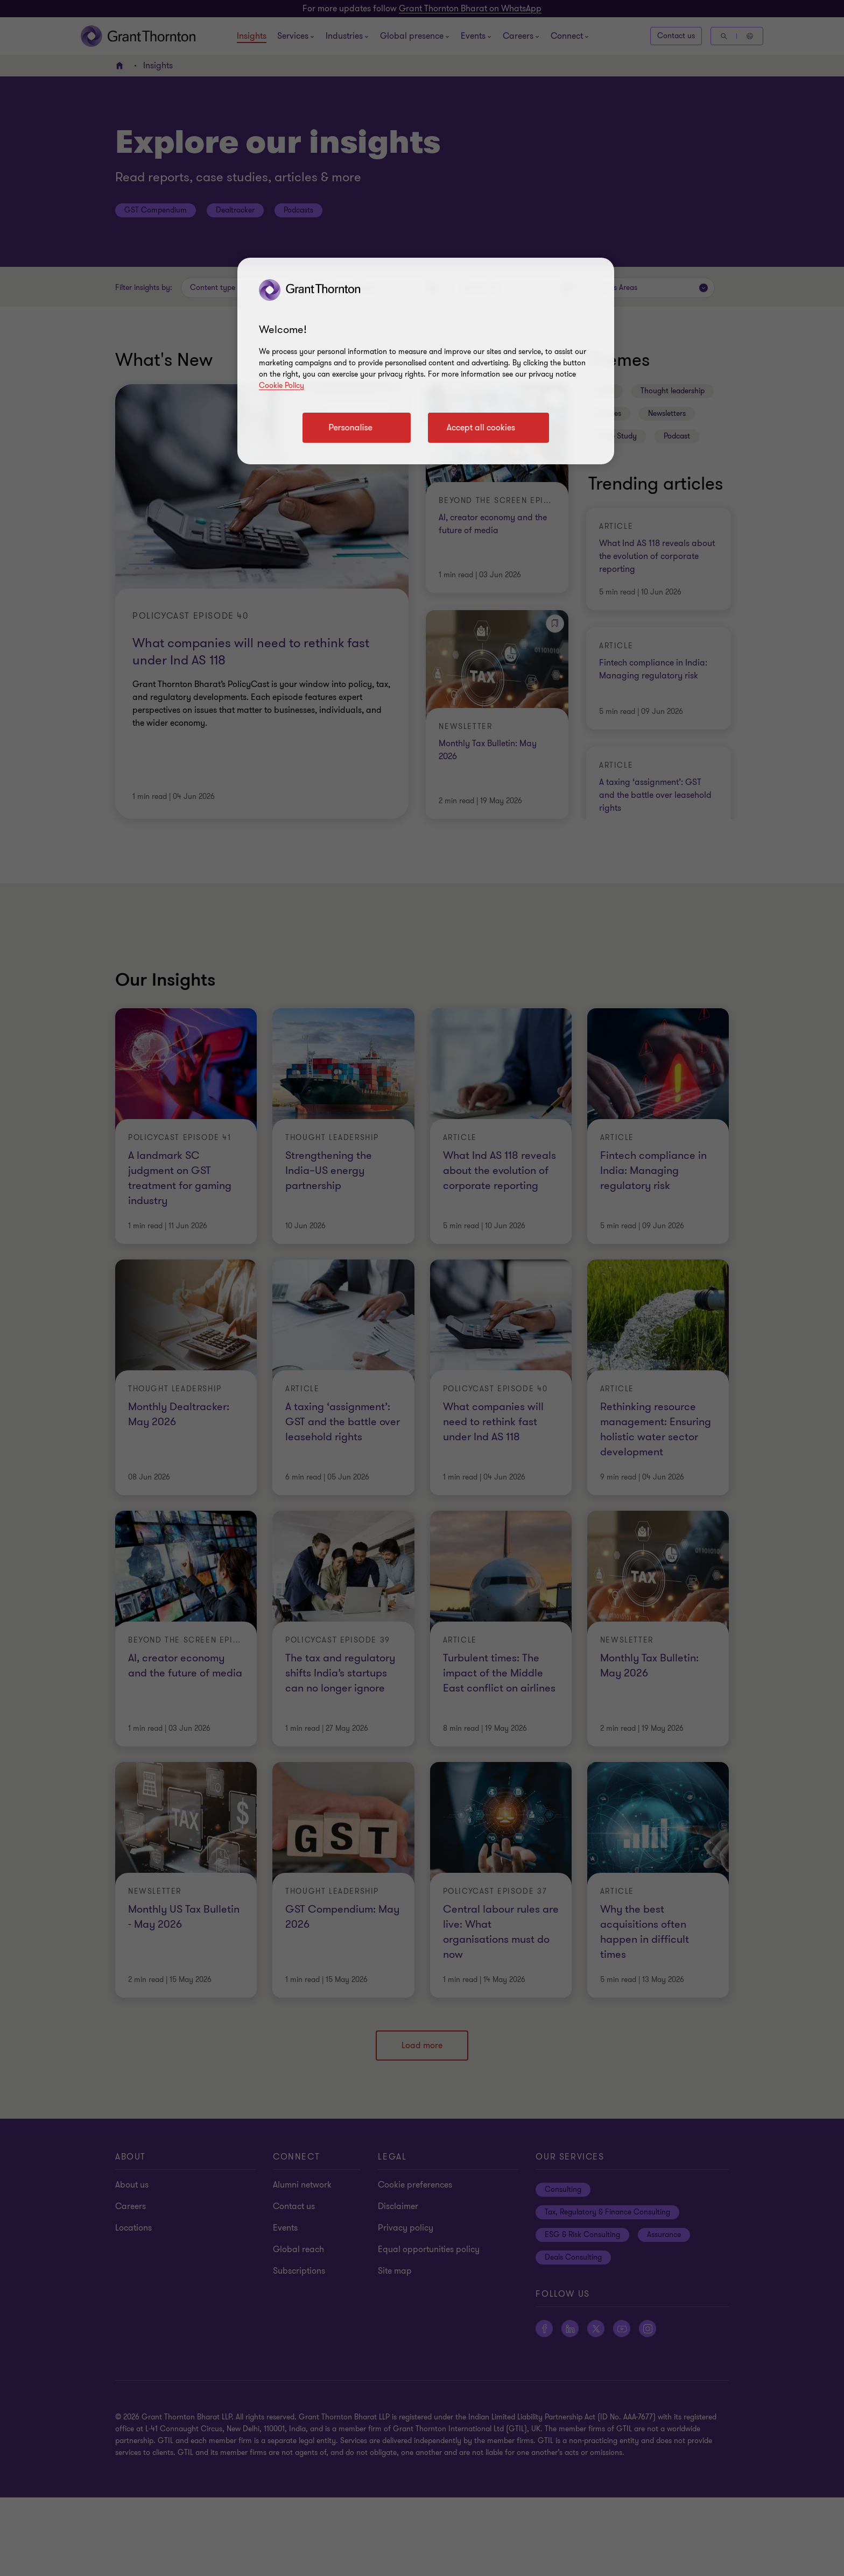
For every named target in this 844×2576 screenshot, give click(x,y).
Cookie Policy (281, 385)
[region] (425, 361)
